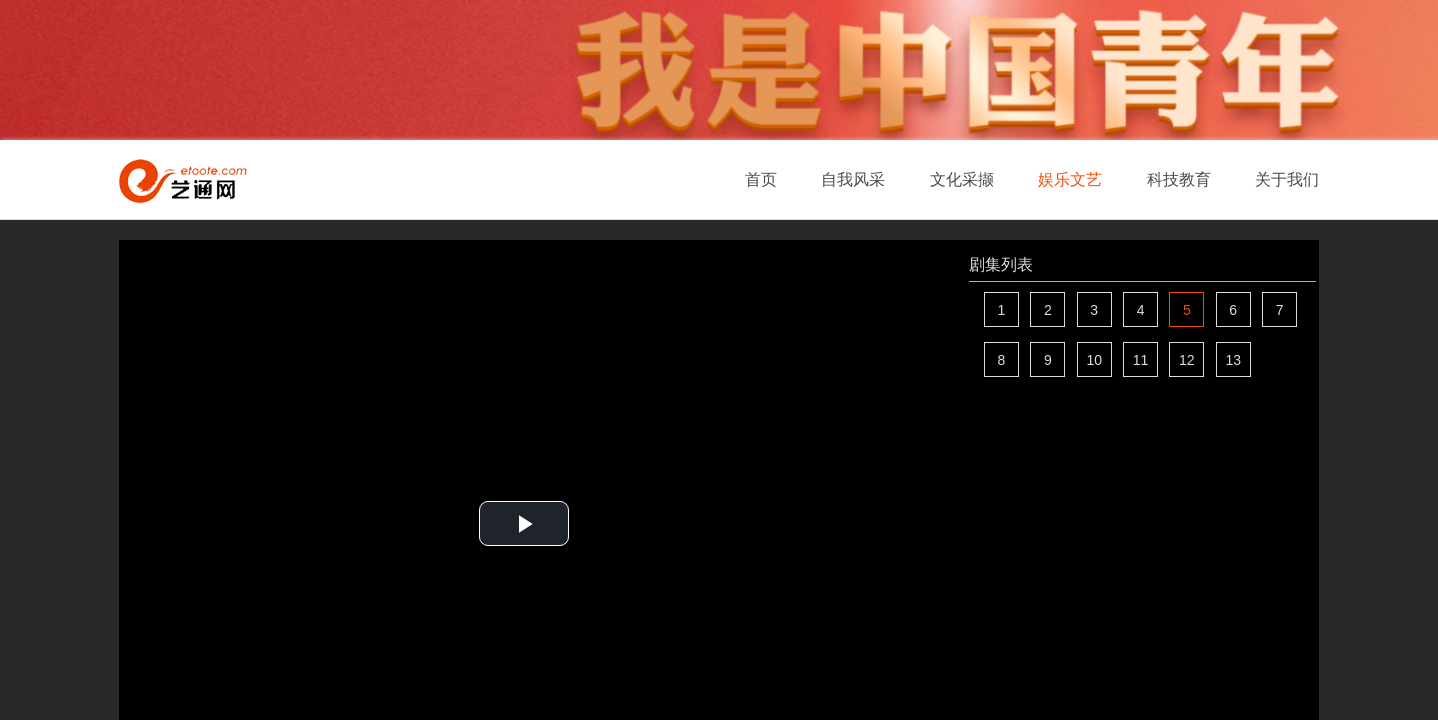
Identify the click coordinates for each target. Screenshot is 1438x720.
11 (1141, 360)
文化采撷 (962, 179)
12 (1187, 360)
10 (1094, 360)
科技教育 (1179, 179)
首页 (761, 179)
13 (1233, 360)
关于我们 (1287, 179)
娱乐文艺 (1070, 179)
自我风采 (853, 179)
